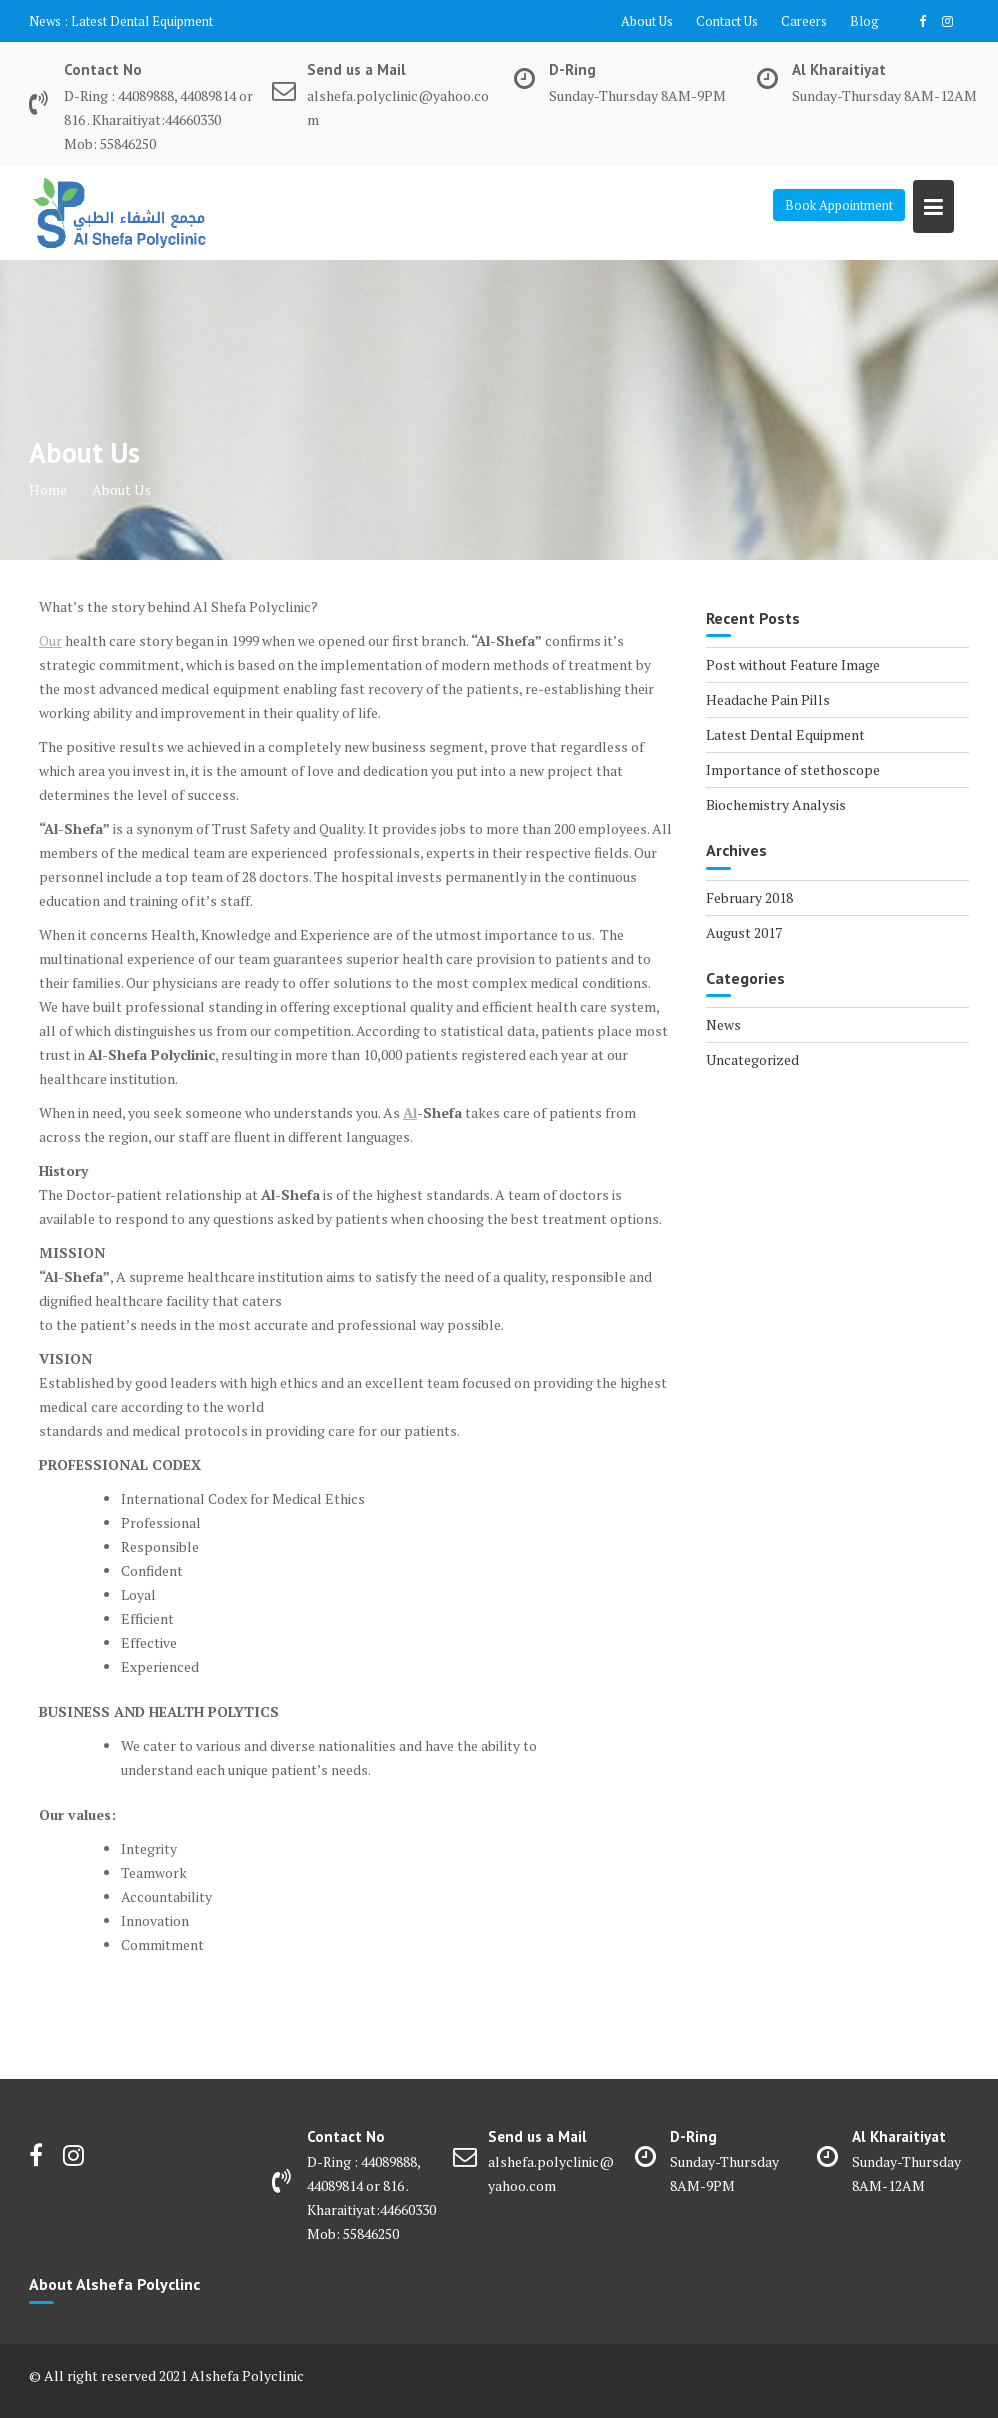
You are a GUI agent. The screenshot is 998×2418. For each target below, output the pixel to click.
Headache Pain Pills (768, 699)
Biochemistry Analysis (776, 804)
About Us (647, 21)
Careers (804, 21)
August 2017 (744, 932)
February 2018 (749, 897)
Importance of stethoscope (793, 769)
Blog (864, 21)
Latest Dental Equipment (142, 21)
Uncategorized (752, 1059)
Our (50, 640)
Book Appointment (839, 205)
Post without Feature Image (793, 664)
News (723, 1024)
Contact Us (727, 21)
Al (410, 1112)
